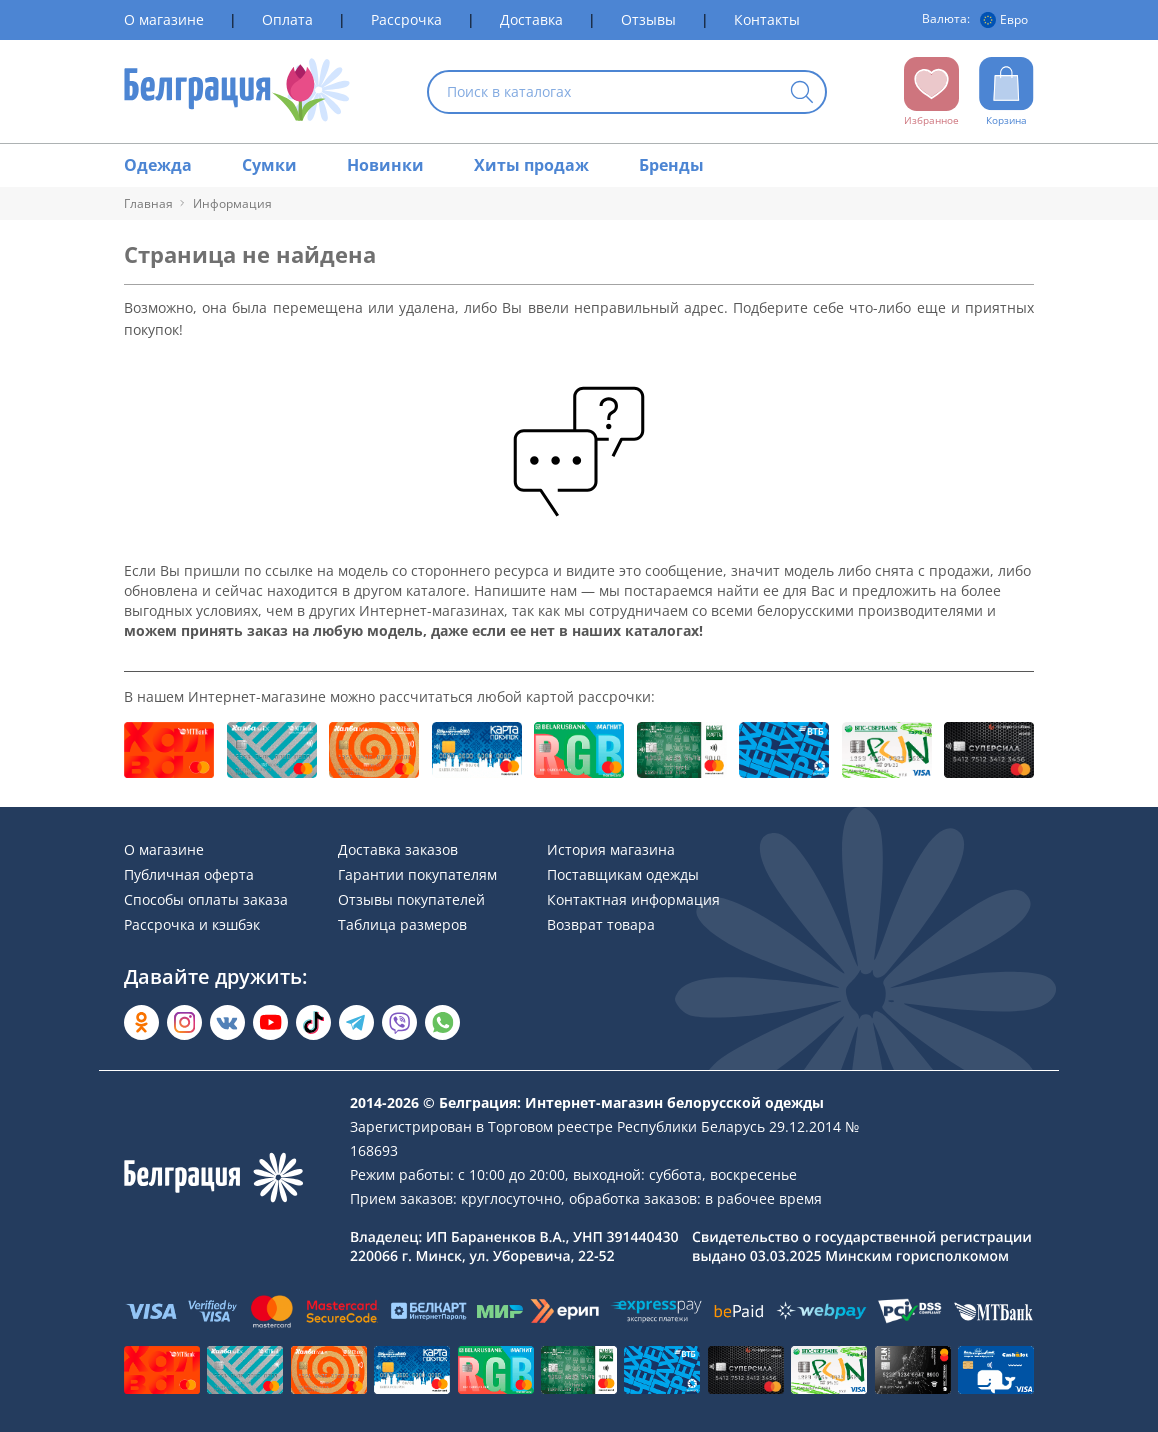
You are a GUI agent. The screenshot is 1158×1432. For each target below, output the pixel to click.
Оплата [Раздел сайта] (287, 19)
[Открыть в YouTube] (270, 1022)
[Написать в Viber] (399, 1022)
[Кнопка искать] (802, 93)
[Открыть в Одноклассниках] (141, 1022)
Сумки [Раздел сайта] (269, 165)
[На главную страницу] (237, 91)
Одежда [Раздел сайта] (158, 165)
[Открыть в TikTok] (313, 1022)
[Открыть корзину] (1006, 92)
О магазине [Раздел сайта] (164, 19)
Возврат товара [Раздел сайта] (601, 924)
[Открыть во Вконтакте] (227, 1022)
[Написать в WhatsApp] (442, 1022)
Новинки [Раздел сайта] (385, 165)
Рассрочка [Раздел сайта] (406, 19)
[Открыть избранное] (931, 92)
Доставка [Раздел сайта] (531, 19)
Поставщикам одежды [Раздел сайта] (623, 874)
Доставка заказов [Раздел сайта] (398, 849)
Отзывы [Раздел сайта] (648, 19)
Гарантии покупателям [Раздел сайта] (417, 874)
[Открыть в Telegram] (356, 1022)
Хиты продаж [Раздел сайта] (531, 165)
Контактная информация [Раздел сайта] (633, 899)
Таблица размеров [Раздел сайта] (402, 924)
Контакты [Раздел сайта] (767, 19)
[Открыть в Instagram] (184, 1022)
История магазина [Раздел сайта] (611, 849)
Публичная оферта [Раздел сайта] (189, 874)
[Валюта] (1007, 20)
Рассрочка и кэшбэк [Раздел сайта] (192, 924)
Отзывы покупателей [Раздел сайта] (411, 899)
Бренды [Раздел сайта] (671, 165)
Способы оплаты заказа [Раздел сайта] (206, 899)
